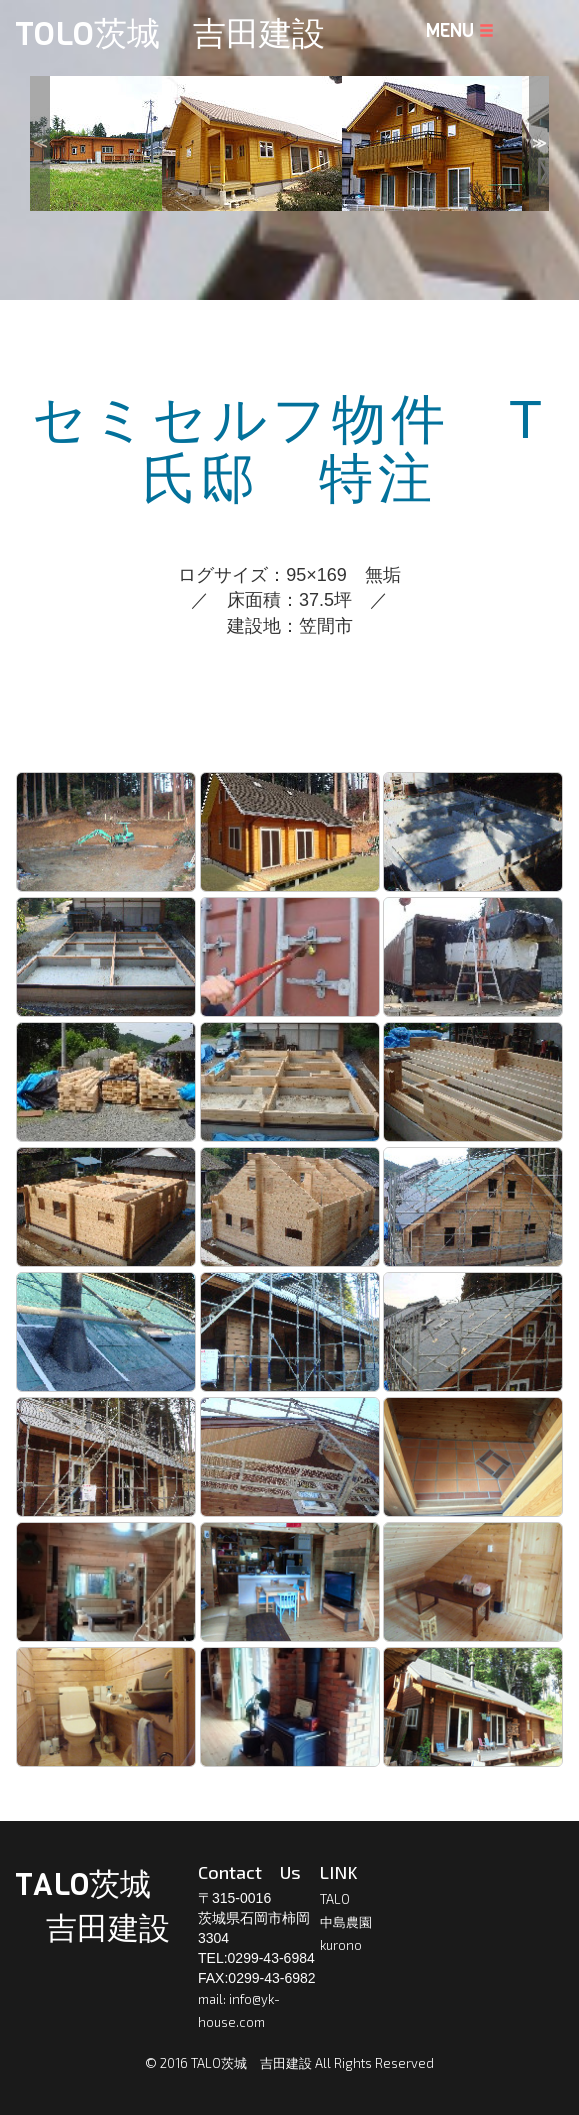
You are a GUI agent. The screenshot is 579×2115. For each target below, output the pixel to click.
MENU (460, 31)
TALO (335, 1899)
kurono (341, 1945)
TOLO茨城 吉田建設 (170, 34)
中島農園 (346, 1922)
